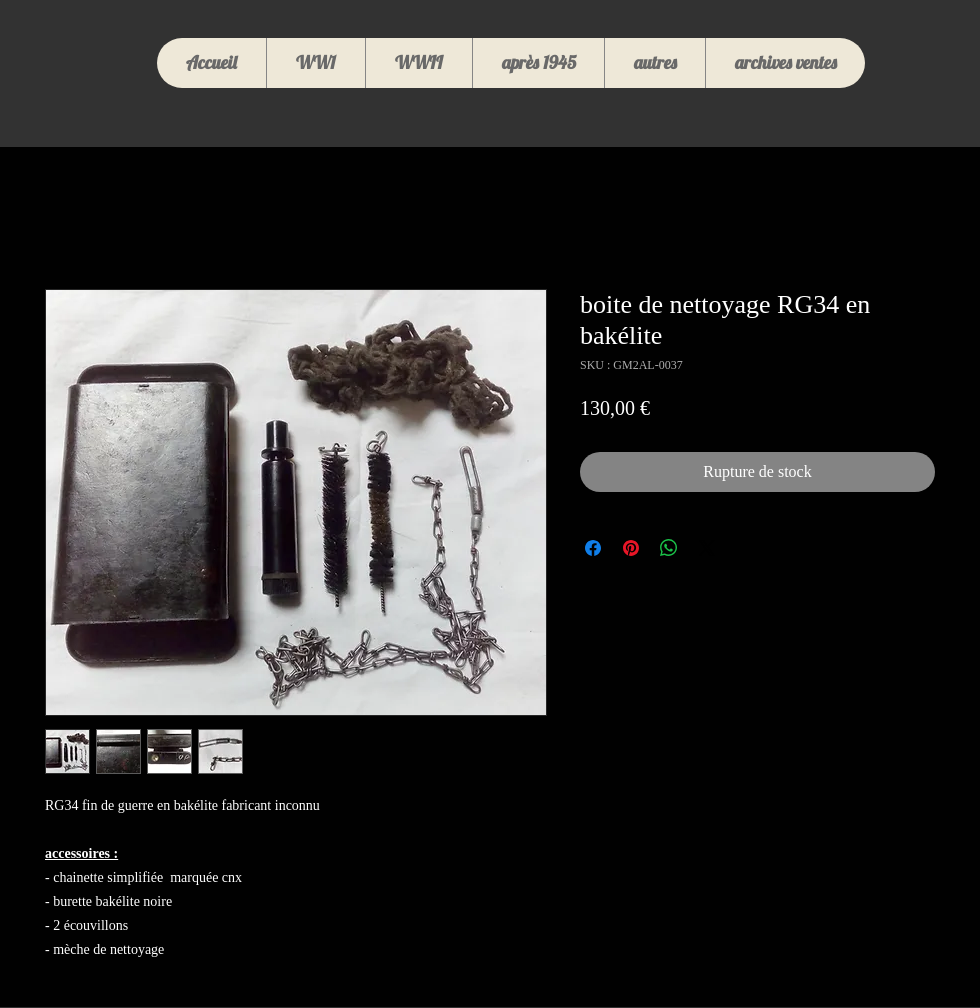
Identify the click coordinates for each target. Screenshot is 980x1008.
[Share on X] (707, 548)
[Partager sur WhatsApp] (669, 548)
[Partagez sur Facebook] (593, 548)
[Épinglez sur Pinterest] (631, 548)
